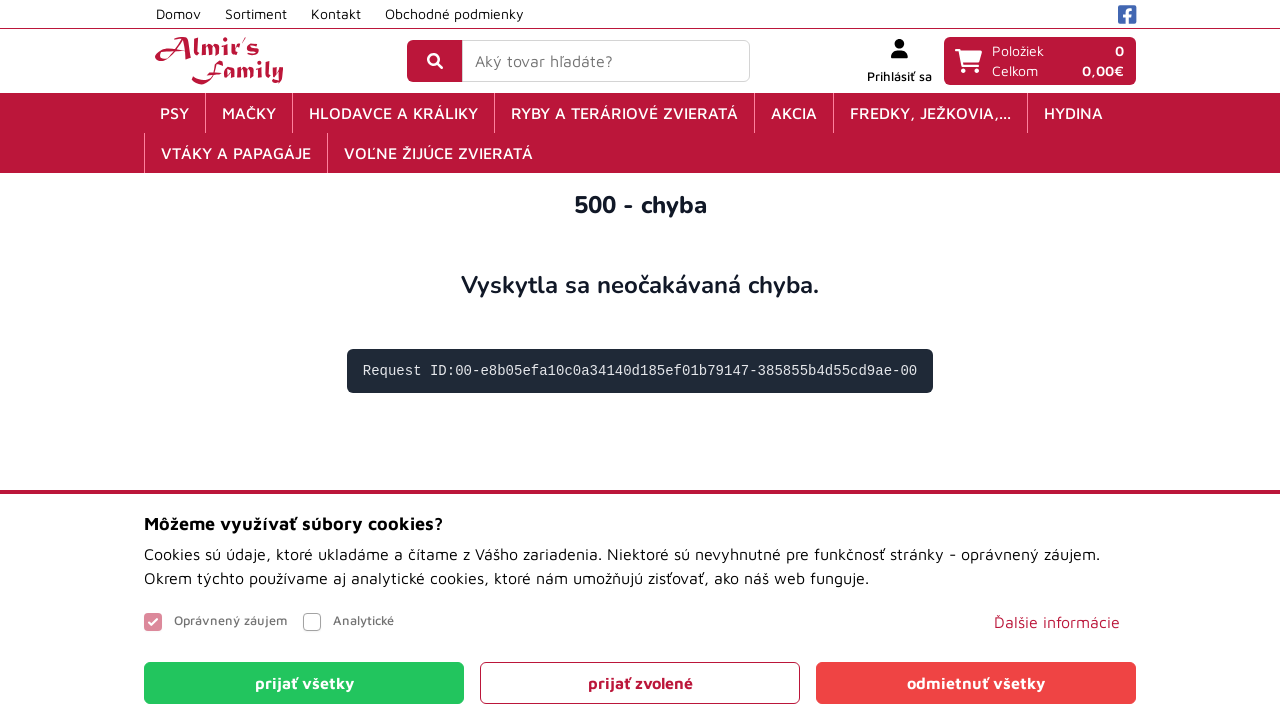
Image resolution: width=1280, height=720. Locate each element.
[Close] (304, 683)
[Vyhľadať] (435, 61)
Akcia (794, 113)
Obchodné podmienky (454, 13)
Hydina (1073, 113)
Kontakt (336, 13)
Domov (178, 13)
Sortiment (256, 13)
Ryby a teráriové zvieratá (624, 113)
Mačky (249, 113)
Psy (174, 113)
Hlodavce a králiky (393, 113)
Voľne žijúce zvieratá (438, 153)
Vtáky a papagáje (236, 153)
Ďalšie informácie (1057, 622)
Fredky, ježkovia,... (930, 113)
